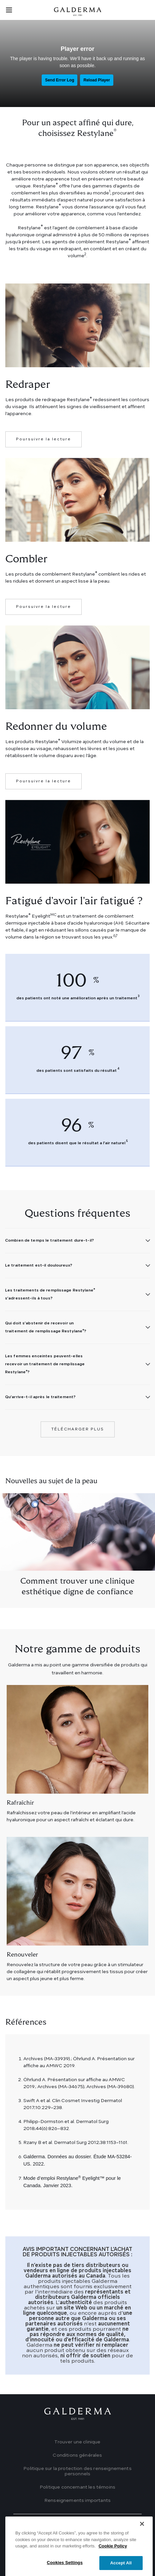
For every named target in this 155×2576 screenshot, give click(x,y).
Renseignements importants (77, 2500)
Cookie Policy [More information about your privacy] (113, 2566)
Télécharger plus (77, 1429)
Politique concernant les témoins (77, 2487)
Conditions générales (77, 2455)
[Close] (142, 2544)
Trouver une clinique (77, 2442)
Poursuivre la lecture (43, 439)
